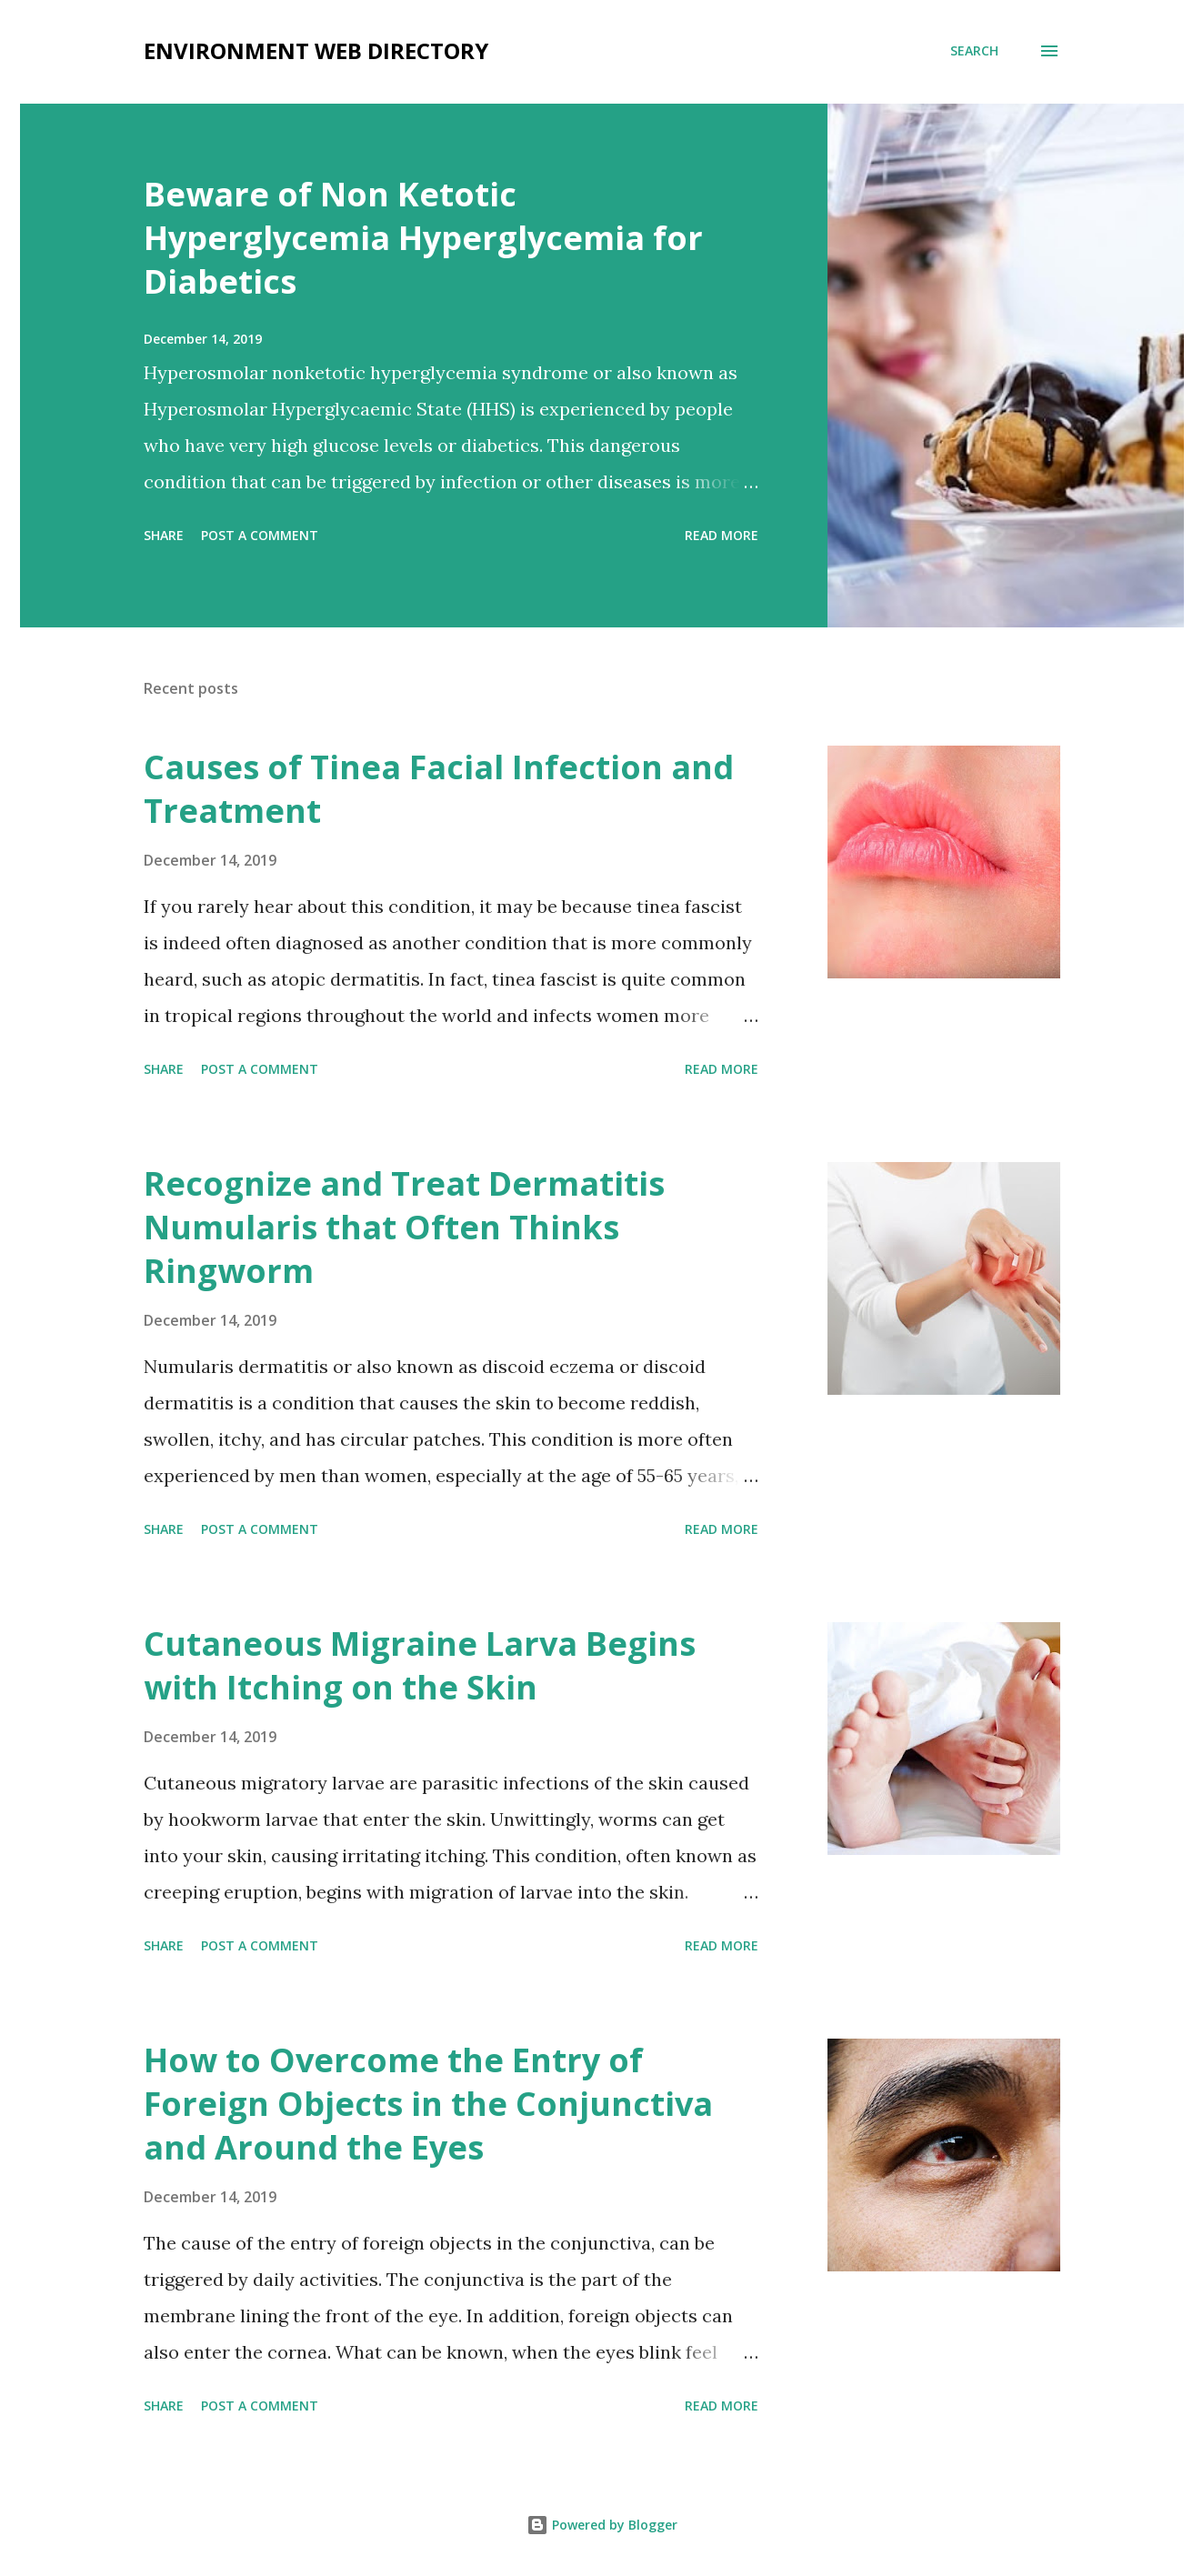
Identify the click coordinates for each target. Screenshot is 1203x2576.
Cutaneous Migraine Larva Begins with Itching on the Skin (420, 1665)
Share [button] (164, 535)
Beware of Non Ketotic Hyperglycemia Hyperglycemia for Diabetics (423, 238)
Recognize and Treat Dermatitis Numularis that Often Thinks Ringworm (404, 1227)
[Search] (974, 51)
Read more (721, 535)
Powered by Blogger (601, 2524)
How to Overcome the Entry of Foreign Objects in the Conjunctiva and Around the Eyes (428, 2104)
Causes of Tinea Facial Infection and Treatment (439, 789)
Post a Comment (259, 535)
